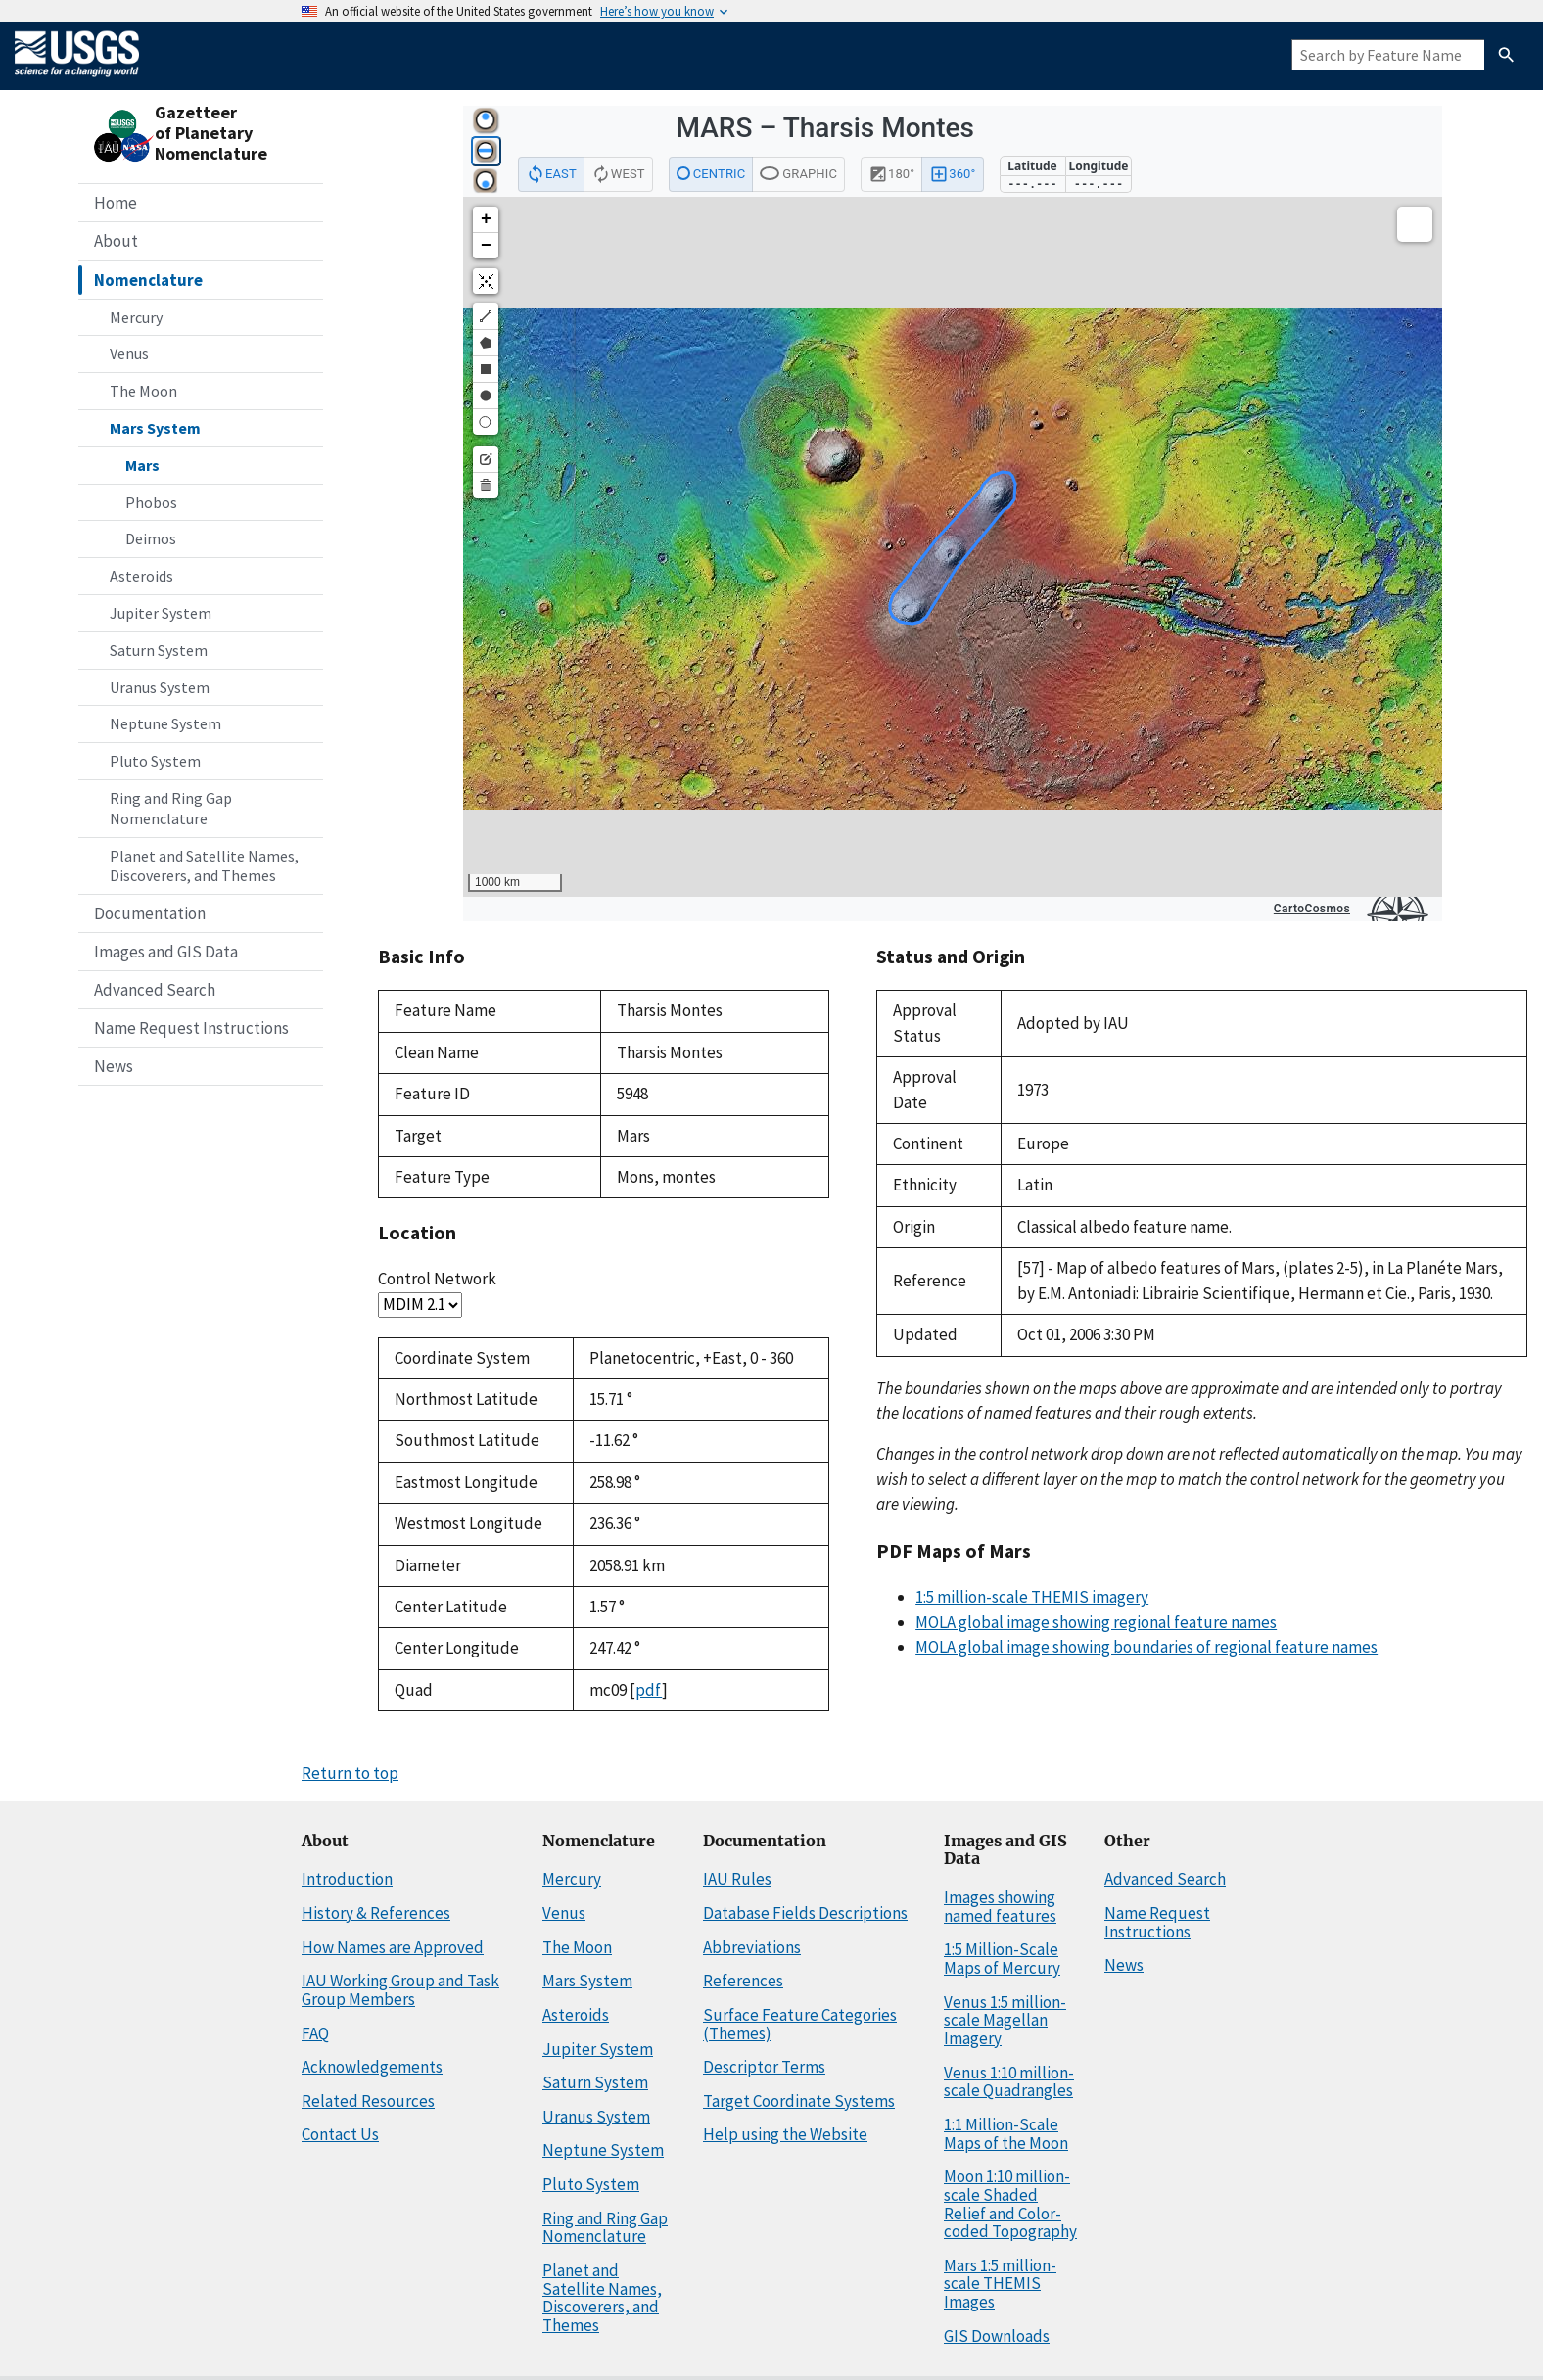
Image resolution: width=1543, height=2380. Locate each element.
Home (115, 202)
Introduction (347, 1879)
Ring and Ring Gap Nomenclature (171, 808)
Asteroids (141, 575)
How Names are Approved (393, 1947)
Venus (129, 353)
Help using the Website (785, 2134)
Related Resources (368, 2101)
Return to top (350, 1773)
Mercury (136, 317)
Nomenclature (148, 280)
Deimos (150, 538)
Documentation (150, 913)
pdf (648, 1690)
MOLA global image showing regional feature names (1096, 1622)
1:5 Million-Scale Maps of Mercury (1002, 1958)
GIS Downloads (997, 2336)
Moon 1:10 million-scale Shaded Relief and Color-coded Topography (1010, 2204)
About (116, 241)
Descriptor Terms (764, 2066)
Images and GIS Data (166, 951)
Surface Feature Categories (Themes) (800, 2024)
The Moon (143, 390)
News (113, 1066)
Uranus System (160, 687)
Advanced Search (154, 990)
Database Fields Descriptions (805, 1913)
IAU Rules (737, 1879)
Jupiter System (160, 613)
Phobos (151, 502)
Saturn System (159, 650)
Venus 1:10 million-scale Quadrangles (1009, 2082)
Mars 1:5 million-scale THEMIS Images (1000, 2283)
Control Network (437, 1278)
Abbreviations (752, 1947)
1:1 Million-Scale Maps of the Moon (1006, 2134)
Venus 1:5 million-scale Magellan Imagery (1005, 2020)
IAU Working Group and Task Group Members (400, 1990)
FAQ (315, 2033)
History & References (376, 1913)
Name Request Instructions (191, 1028)
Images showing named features (1000, 1907)
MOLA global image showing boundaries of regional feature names (1146, 1646)
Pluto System (155, 760)
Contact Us (340, 2134)
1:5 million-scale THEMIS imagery (1031, 1597)
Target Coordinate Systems (799, 2101)
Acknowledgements (372, 2066)
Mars (142, 465)
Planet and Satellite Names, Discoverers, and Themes (204, 866)
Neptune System (165, 723)
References (743, 1980)
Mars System (155, 428)
